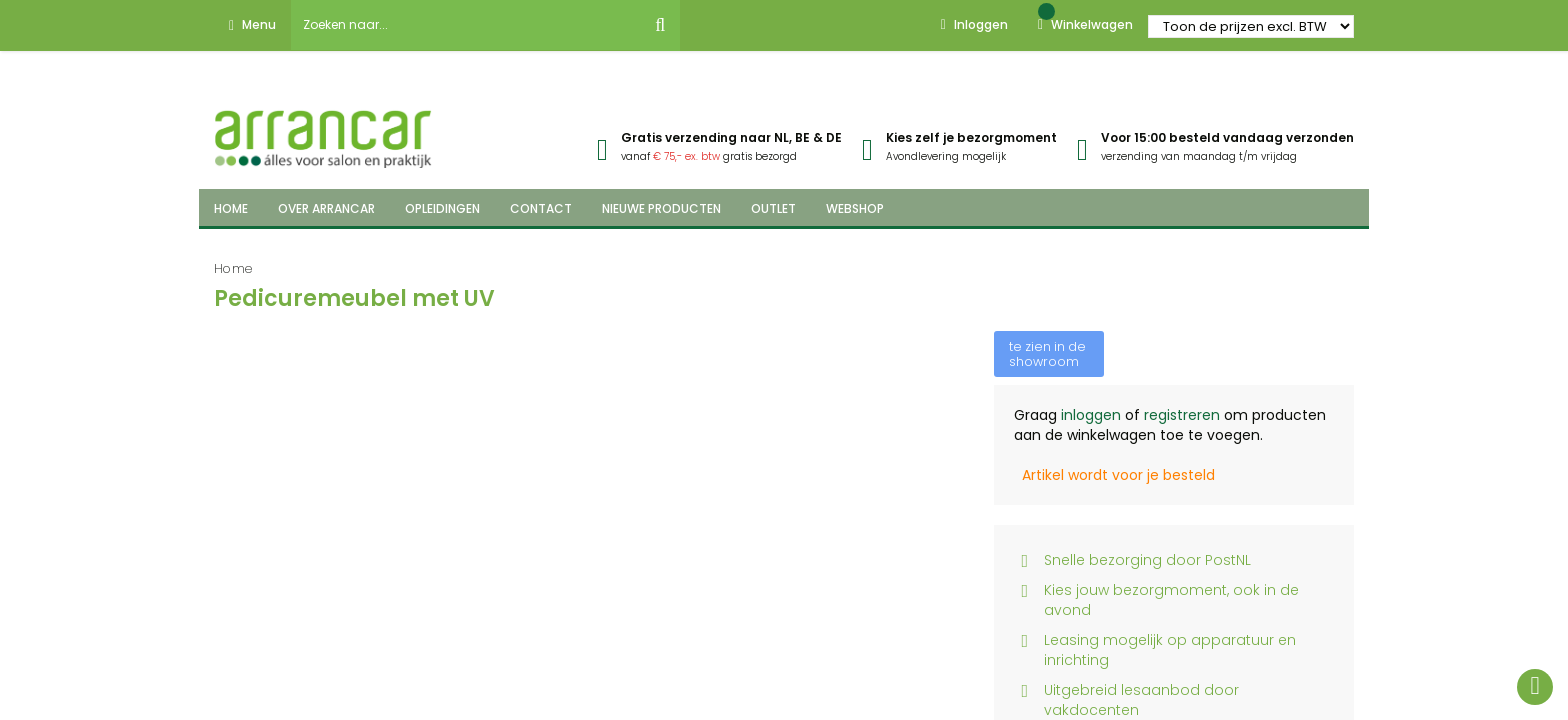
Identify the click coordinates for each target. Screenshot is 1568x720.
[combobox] (466, 25)
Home (233, 268)
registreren (1182, 415)
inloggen (1091, 415)
